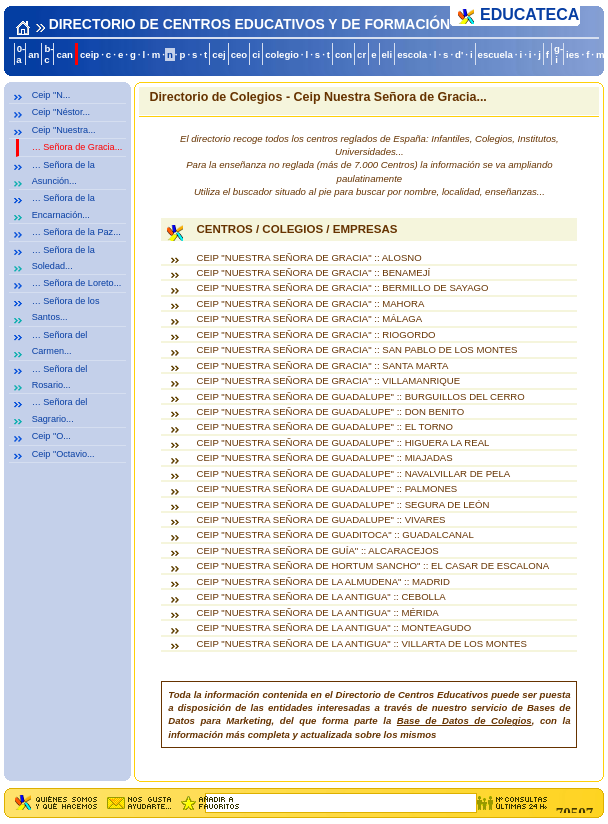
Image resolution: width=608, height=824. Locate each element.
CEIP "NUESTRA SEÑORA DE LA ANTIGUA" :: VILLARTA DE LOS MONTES (361, 643)
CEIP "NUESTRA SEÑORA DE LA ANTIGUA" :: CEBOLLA (320, 596)
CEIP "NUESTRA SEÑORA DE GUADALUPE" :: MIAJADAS (324, 457)
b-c (48, 54)
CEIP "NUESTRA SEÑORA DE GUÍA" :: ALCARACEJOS (317, 550)
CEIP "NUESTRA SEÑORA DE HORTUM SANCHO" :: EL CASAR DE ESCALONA (372, 565)
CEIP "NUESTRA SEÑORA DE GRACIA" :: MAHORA (310, 303)
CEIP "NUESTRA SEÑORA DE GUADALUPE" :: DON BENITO (330, 411)
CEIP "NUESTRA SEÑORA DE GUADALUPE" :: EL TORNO (324, 426)
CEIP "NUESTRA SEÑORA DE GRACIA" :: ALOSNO (308, 257)
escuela (495, 54)
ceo (239, 54)
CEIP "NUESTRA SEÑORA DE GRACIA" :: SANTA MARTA (322, 365)
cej (218, 54)
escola (412, 54)
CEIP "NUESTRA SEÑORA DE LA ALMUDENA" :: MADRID (322, 581)
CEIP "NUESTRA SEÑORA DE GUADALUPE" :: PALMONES (326, 488)
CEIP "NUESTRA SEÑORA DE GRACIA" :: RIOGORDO (315, 334)
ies (572, 54)
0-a (20, 54)
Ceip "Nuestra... (64, 130)
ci (256, 54)
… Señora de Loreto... (77, 283)
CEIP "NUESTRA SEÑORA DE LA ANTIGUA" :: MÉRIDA (317, 612)
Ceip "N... (51, 95)
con (343, 54)
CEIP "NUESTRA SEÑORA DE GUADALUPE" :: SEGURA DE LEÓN (342, 504)
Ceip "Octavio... (63, 454)
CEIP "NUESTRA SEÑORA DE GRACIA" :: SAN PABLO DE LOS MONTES (356, 349)
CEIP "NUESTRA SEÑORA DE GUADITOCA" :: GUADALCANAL (334, 534)
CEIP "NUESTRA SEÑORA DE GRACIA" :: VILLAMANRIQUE (328, 380)
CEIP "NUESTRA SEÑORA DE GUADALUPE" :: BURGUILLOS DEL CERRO (360, 396)
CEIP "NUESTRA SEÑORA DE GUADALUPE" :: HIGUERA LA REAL (342, 442)
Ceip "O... (51, 436)
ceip (89, 54)
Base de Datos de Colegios (464, 720)
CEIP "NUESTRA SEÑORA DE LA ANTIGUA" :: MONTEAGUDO (333, 627)
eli (387, 54)
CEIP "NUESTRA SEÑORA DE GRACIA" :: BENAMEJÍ (313, 272)
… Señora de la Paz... (76, 232)
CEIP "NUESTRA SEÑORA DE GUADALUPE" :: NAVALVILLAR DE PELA (353, 473)
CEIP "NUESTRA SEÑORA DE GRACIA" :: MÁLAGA (309, 318)
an (33, 54)
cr (361, 54)
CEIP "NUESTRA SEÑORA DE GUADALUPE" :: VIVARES (320, 519)
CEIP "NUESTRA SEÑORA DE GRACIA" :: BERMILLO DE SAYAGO (342, 287)
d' (459, 54)
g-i (558, 54)
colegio (282, 54)
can (64, 54)
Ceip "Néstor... (61, 112)
